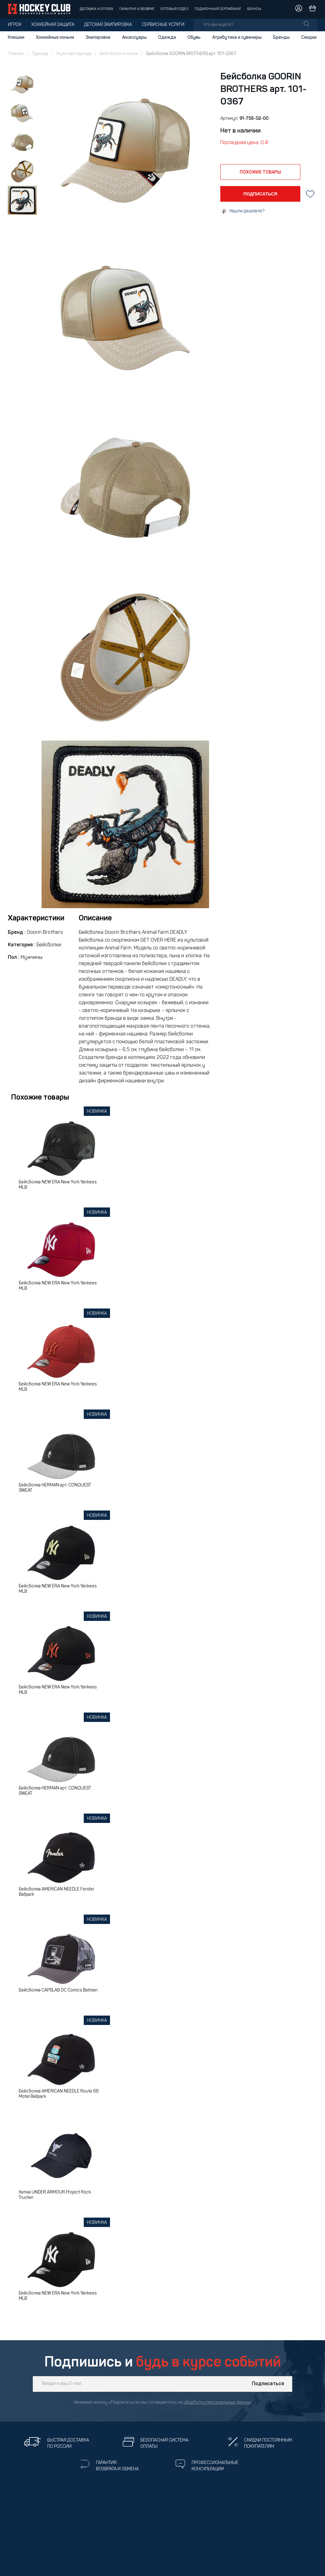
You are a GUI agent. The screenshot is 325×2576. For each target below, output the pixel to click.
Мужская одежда (74, 54)
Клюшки (16, 37)
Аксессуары (134, 37)
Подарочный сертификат (218, 9)
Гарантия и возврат (136, 9)
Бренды (281, 37)
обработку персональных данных (217, 2402)
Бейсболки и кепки (119, 54)
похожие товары (260, 172)
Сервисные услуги (163, 25)
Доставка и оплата (96, 9)
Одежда (167, 37)
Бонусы (254, 9)
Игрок (14, 25)
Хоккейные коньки (55, 37)
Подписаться (268, 2383)
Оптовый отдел (174, 9)
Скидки (309, 37)
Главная (16, 54)
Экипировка (98, 37)
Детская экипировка (108, 25)
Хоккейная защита (52, 25)
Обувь (194, 37)
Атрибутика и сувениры (237, 37)
